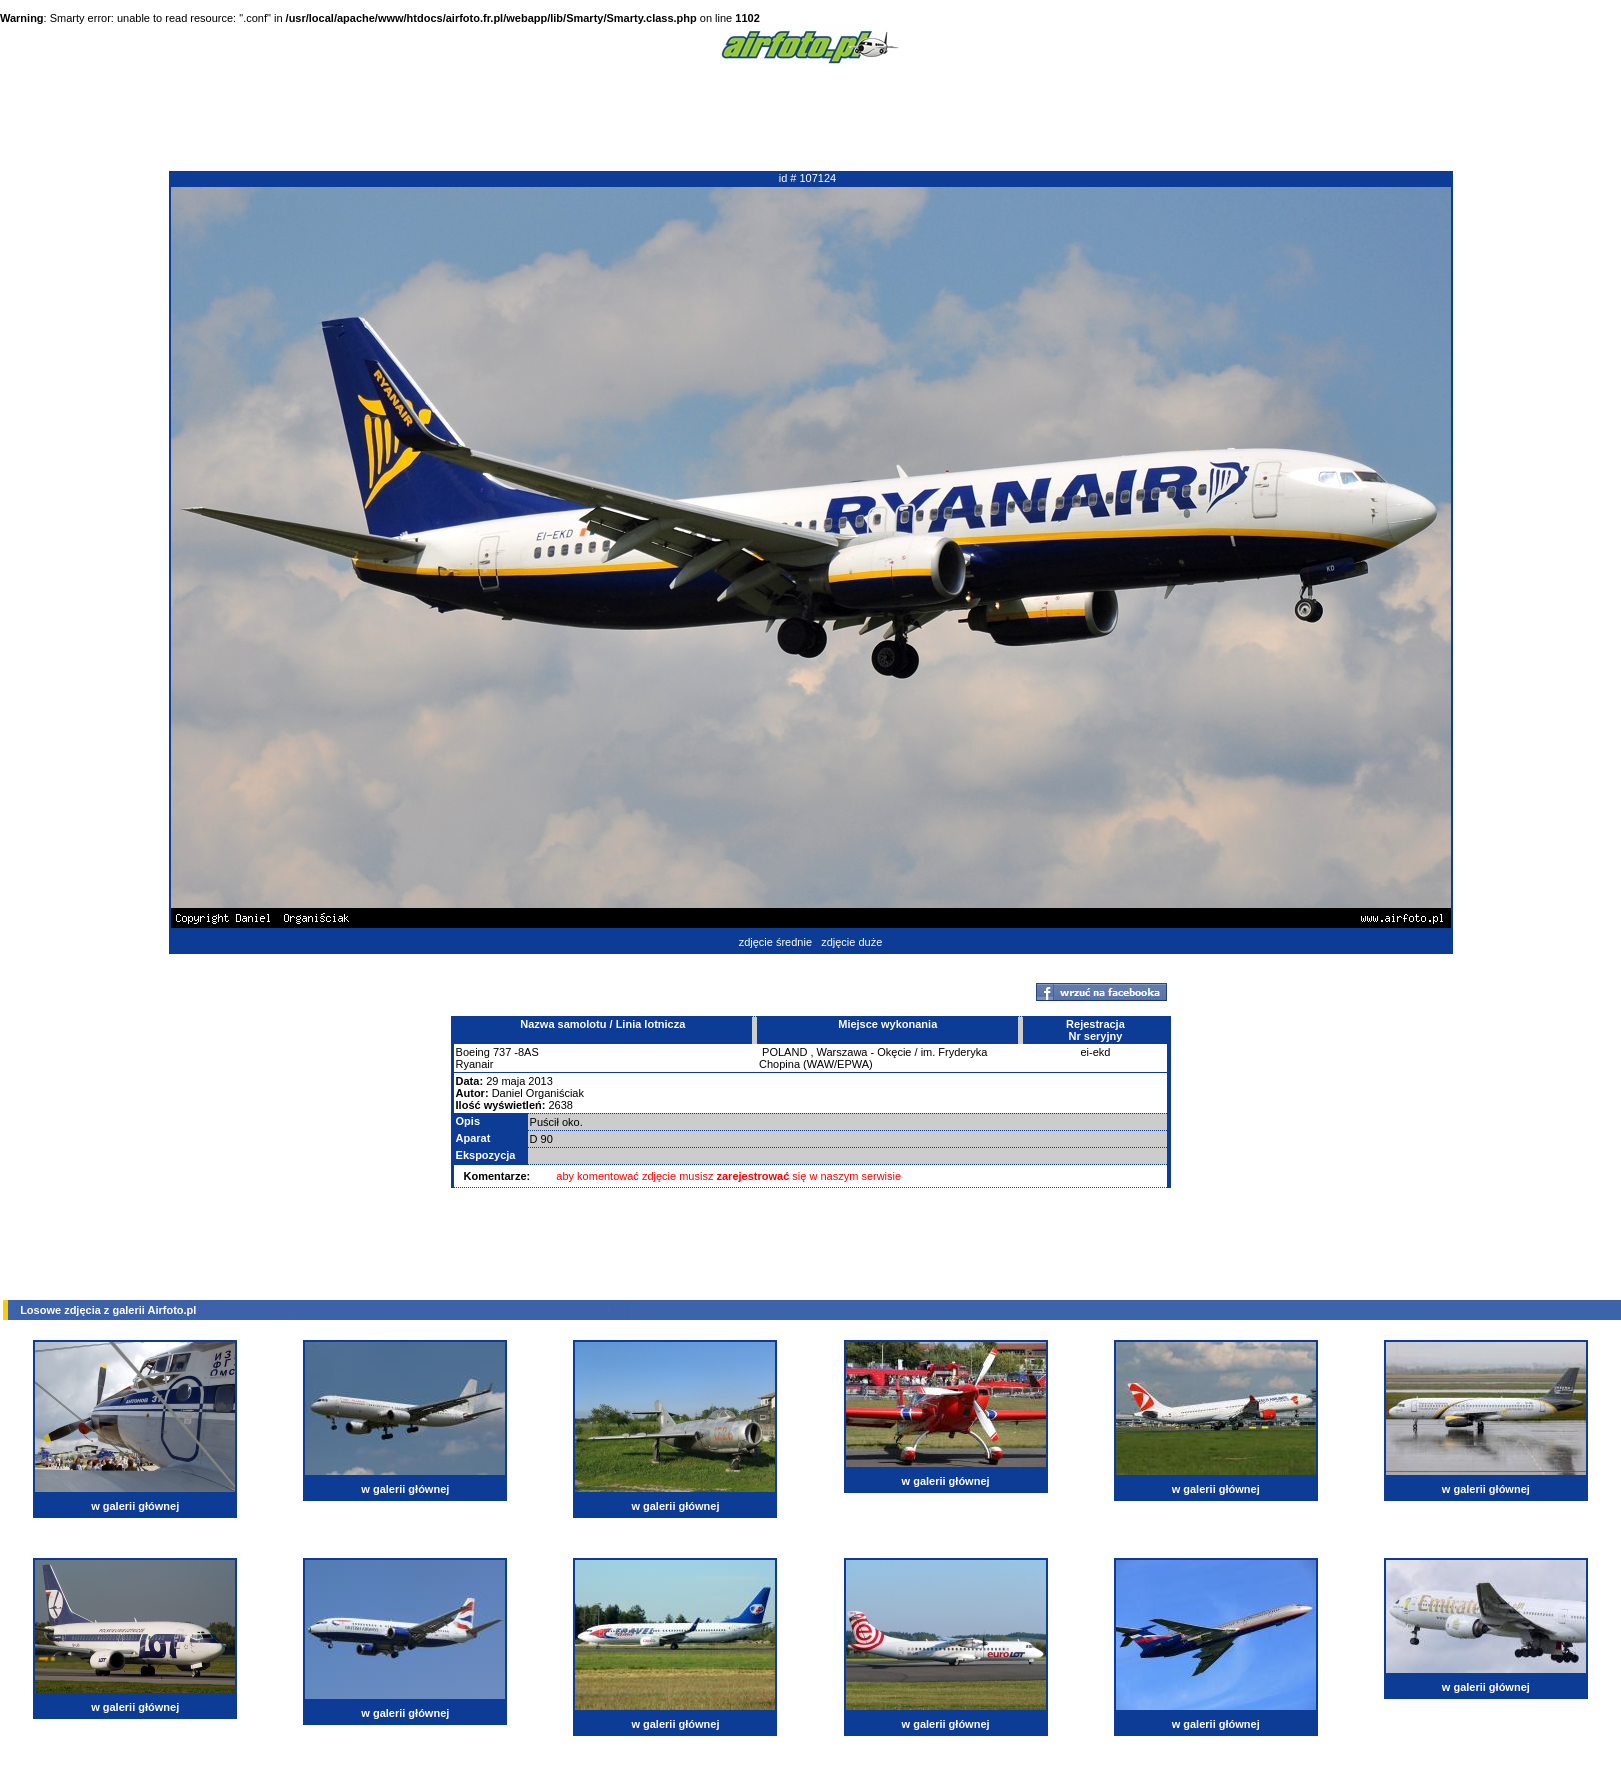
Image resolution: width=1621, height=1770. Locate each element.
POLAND (784, 1052)
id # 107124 (808, 178)
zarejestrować (753, 1176)
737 (502, 1052)
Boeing (473, 1052)
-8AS (526, 1052)
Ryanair (475, 1064)
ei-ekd (1095, 1052)
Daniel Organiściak (538, 1093)
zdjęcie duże (851, 942)
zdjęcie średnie (775, 942)
